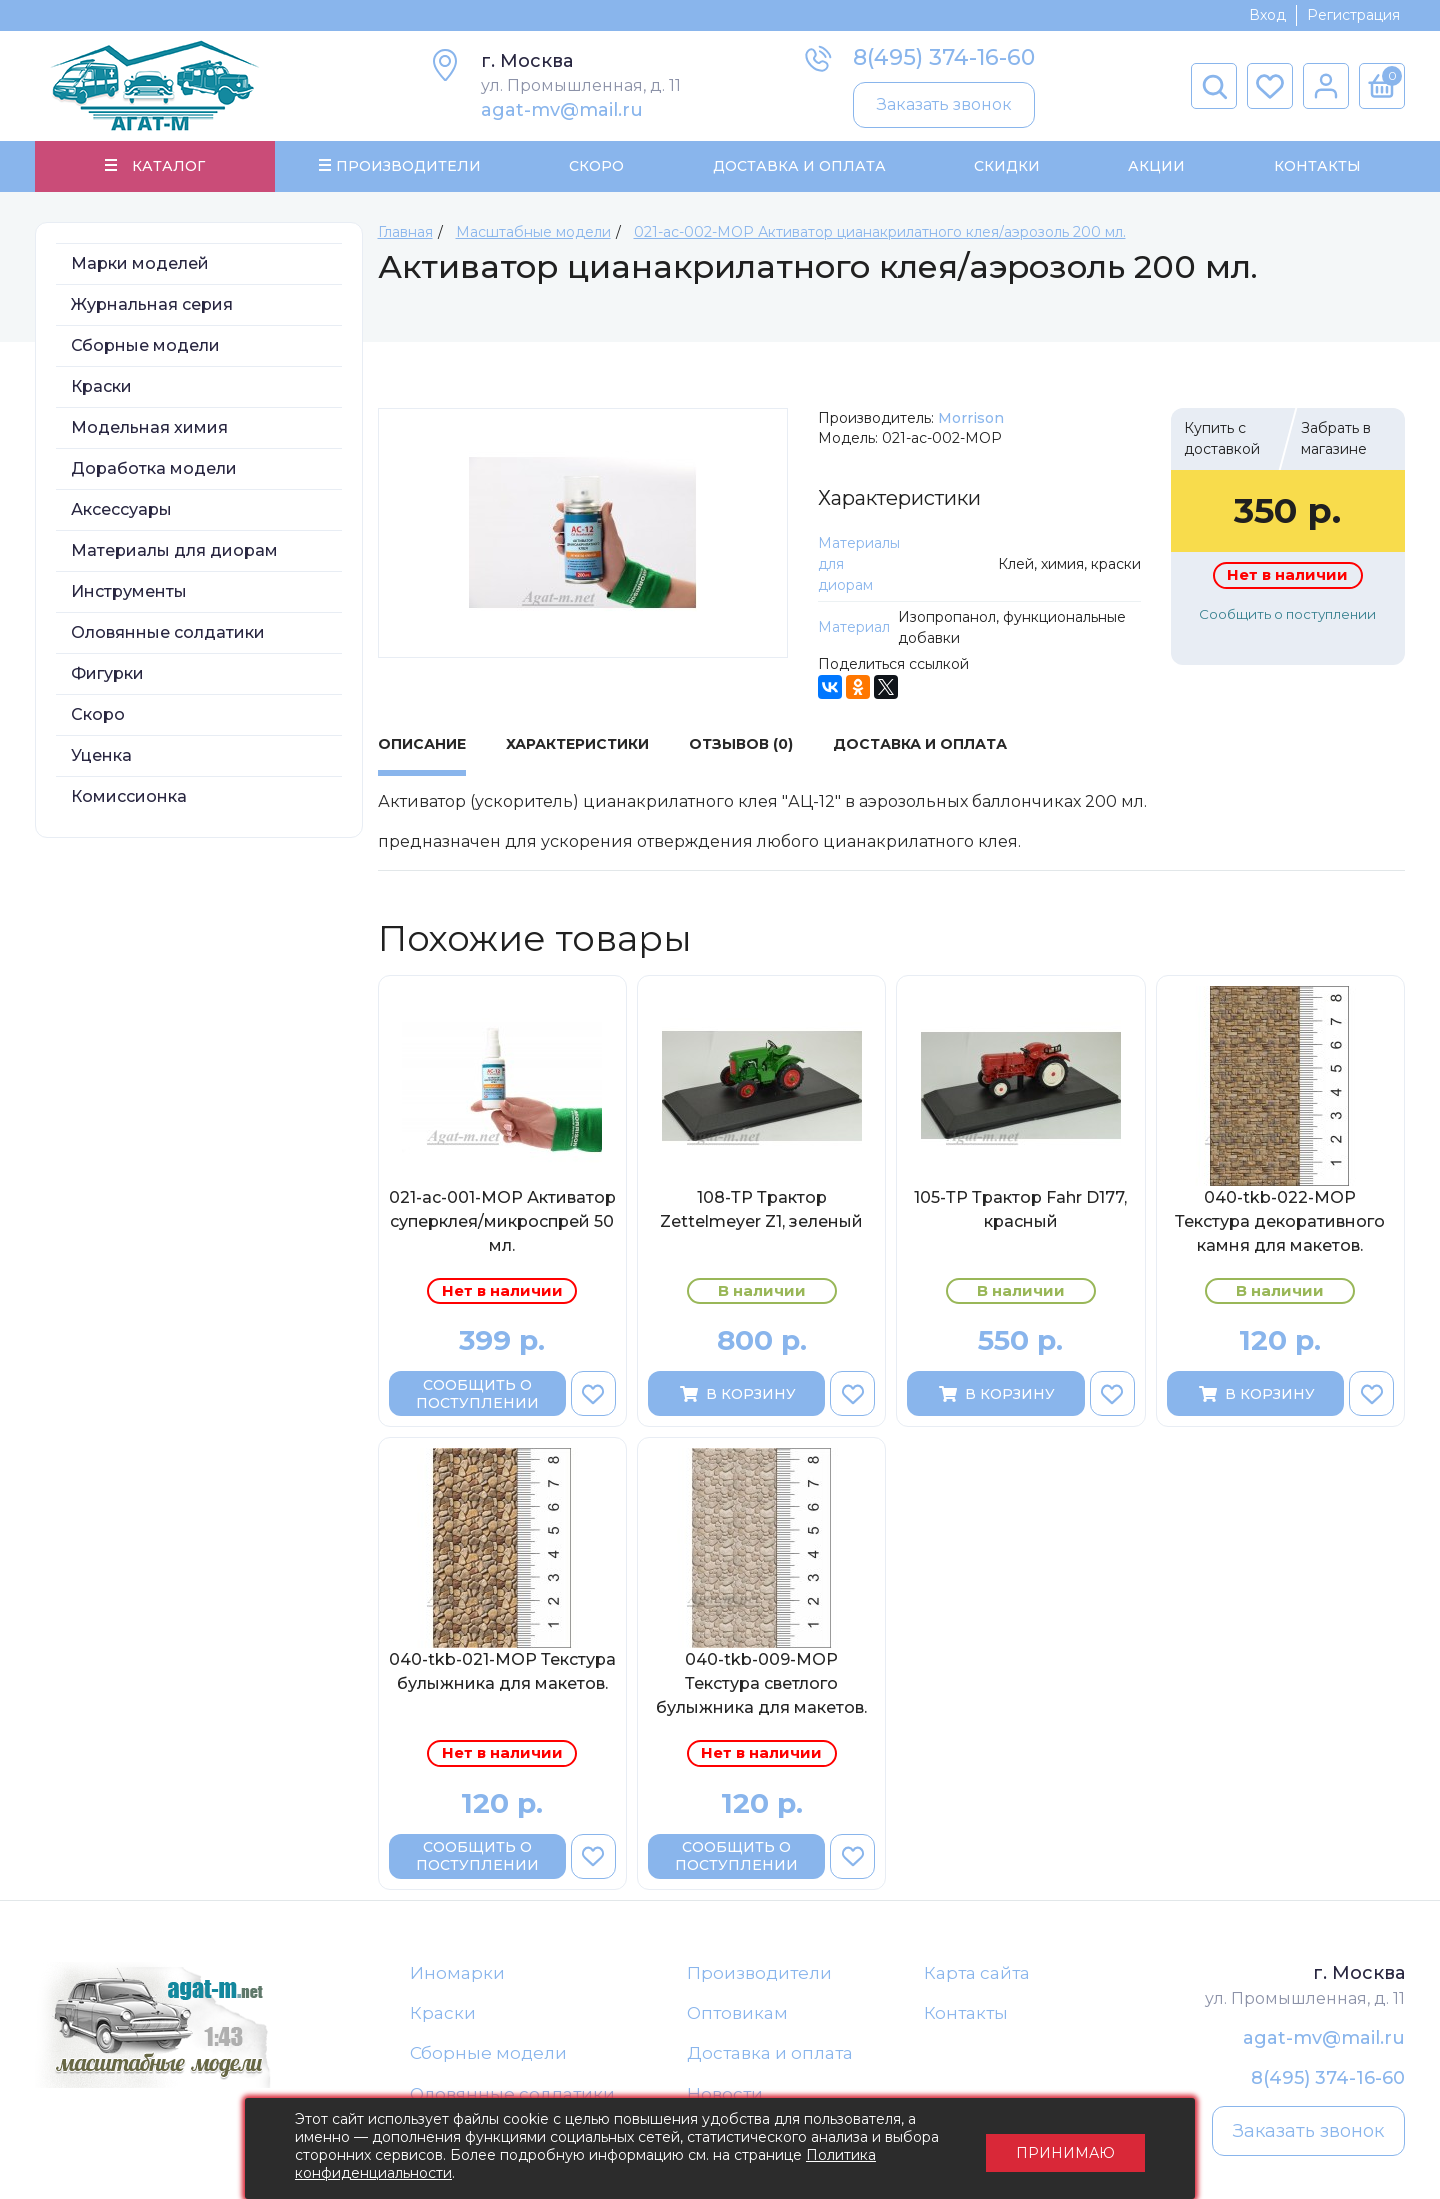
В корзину (736, 1394)
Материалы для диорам (174, 550)
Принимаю (1065, 2149)
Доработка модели (154, 468)
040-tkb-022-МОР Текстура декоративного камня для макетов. (1280, 1221)
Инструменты (129, 591)
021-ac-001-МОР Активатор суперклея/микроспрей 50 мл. (502, 1221)
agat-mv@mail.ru (562, 110)
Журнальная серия (152, 304)
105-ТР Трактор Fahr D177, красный (1020, 1209)
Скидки (1007, 166)
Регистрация (1353, 15)
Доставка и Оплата (798, 166)
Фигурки (107, 673)
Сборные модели (145, 345)
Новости (725, 2095)
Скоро (596, 166)
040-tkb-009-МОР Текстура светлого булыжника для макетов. (761, 1684)
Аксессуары (121, 509)
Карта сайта (977, 1973)
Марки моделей (140, 263)
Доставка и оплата (770, 2054)
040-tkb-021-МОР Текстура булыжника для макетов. (502, 1672)
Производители (759, 1973)
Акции (1156, 166)
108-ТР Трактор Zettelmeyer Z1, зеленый (761, 1209)
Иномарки (457, 1973)
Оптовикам (737, 2014)
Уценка (101, 755)
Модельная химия (149, 427)
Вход (1267, 15)
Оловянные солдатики (168, 632)
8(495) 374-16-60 (944, 57)
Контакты (1316, 166)
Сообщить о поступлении (1287, 614)
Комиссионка (129, 796)
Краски (101, 386)
